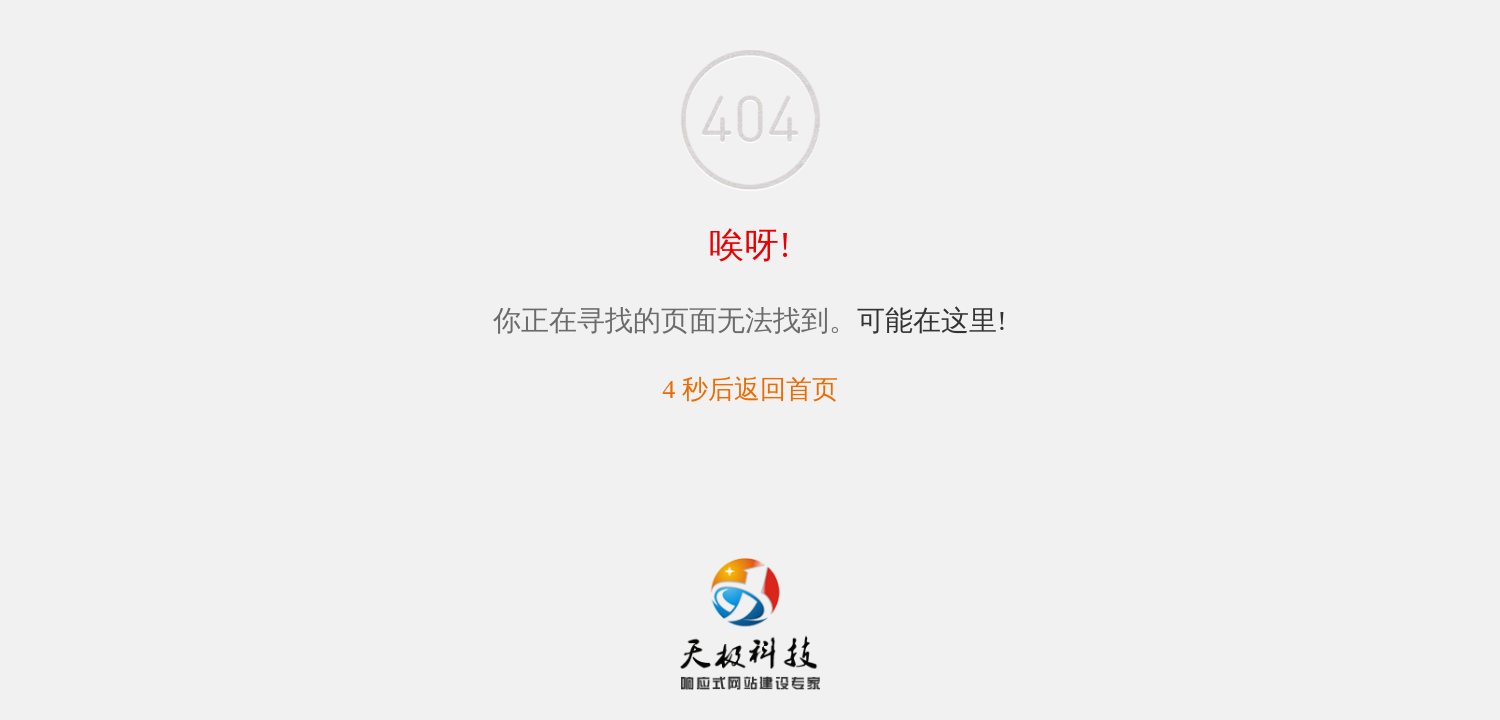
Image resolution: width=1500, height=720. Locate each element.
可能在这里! (931, 320)
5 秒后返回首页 (750, 389)
